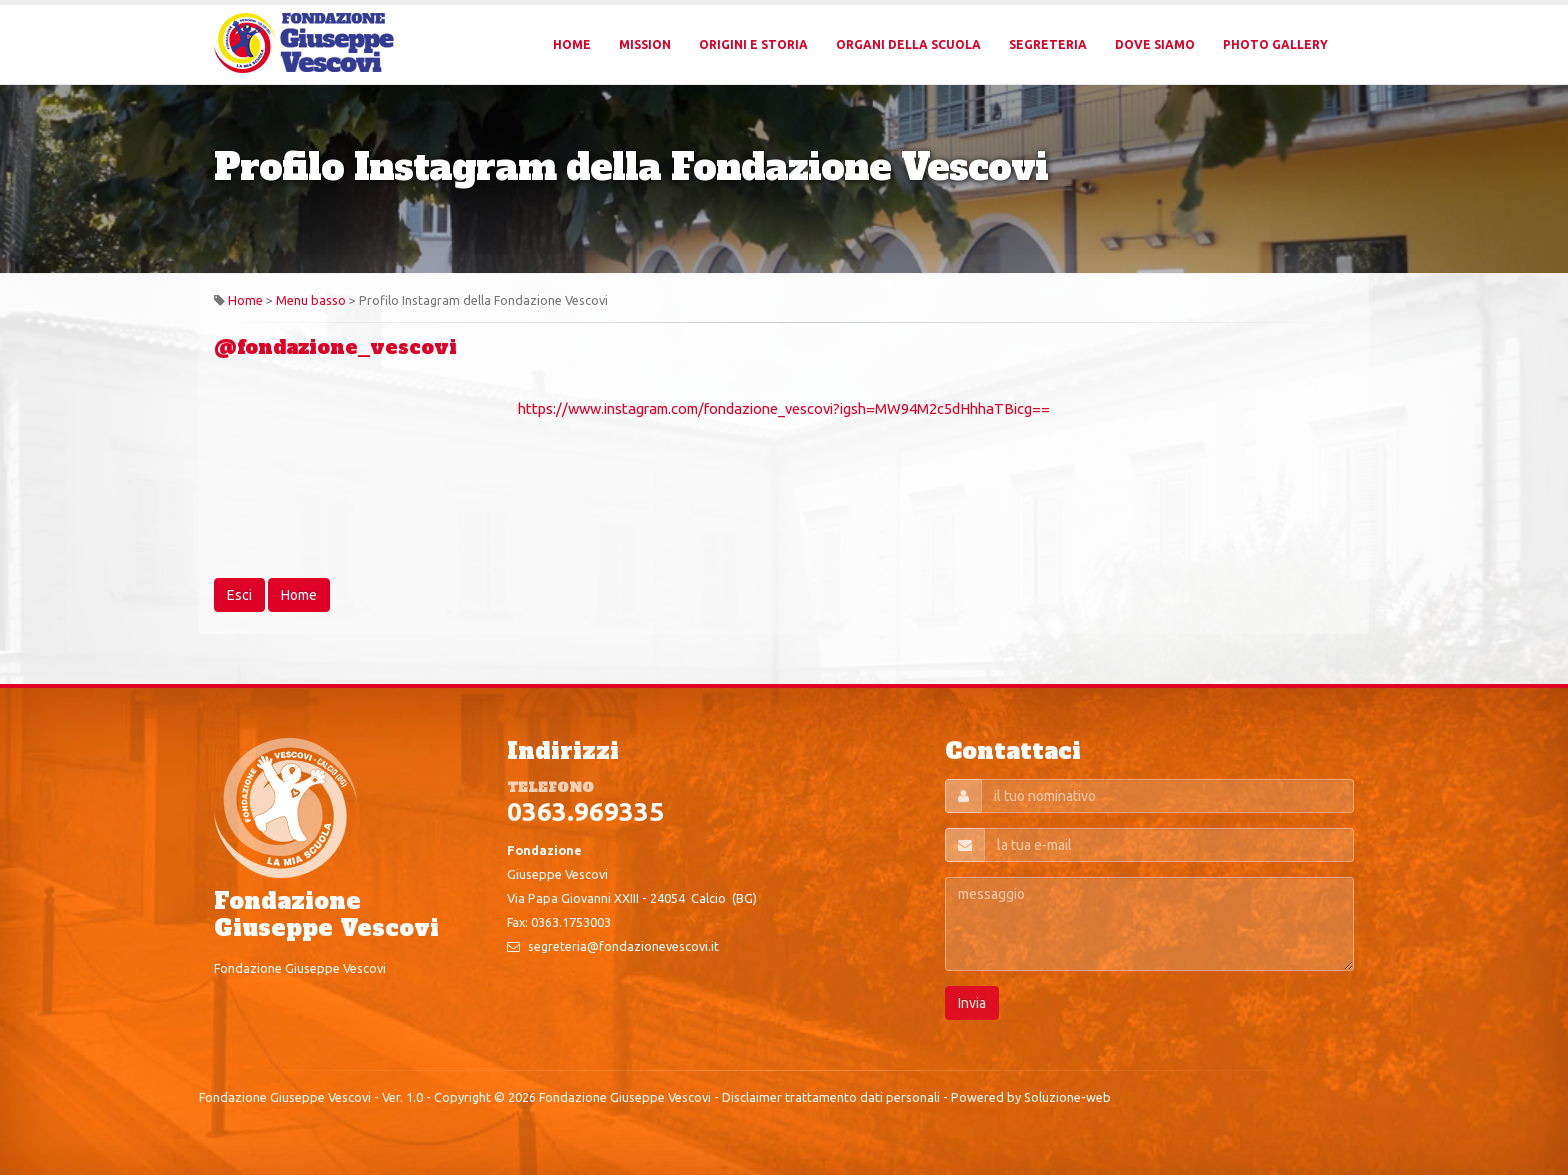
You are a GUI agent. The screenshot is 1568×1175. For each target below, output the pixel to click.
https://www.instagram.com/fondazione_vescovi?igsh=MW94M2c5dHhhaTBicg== (784, 408)
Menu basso (311, 300)
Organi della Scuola (908, 44)
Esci (239, 595)
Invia (972, 1003)
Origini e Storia (753, 44)
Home (572, 44)
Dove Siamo (1155, 44)
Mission (645, 44)
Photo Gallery (1275, 44)
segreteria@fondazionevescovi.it (623, 946)
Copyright (462, 1097)
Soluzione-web (1067, 1097)
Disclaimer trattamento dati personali (831, 1097)
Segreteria (1048, 44)
